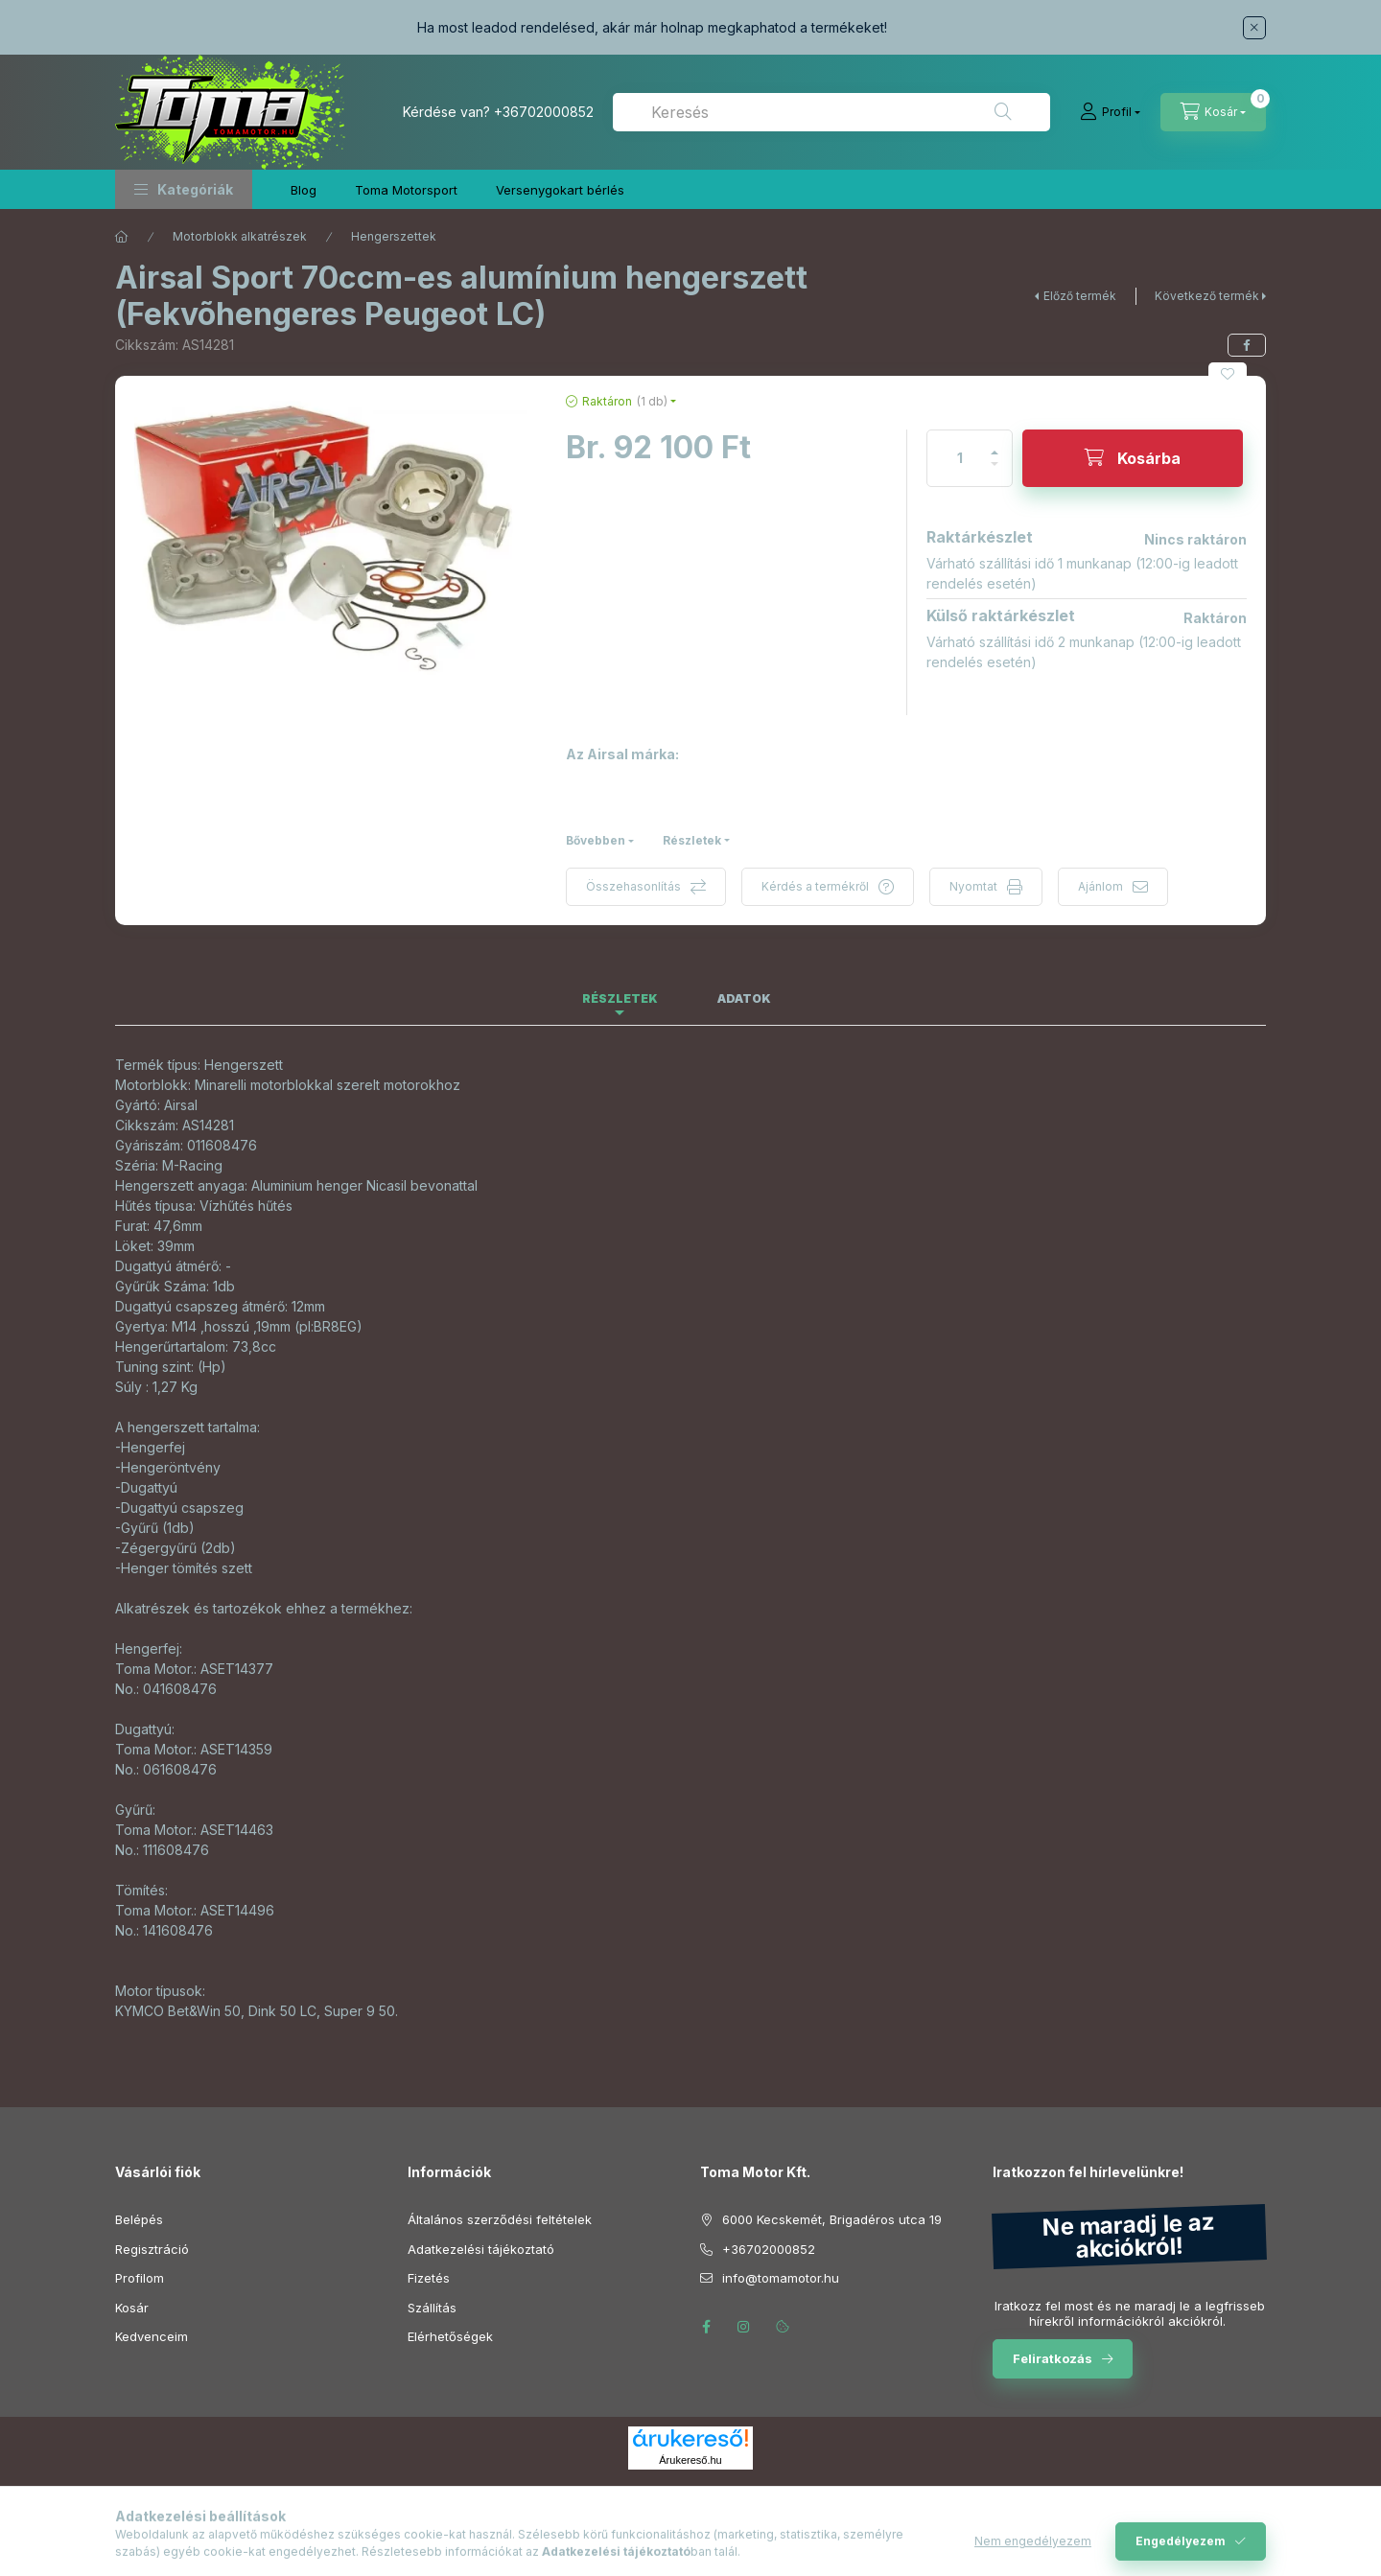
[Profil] (1110, 112)
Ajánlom (1100, 886)
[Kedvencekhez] (1227, 373)
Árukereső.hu (690, 2460)
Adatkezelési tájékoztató (481, 2249)
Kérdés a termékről (815, 886)
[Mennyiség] (960, 458)
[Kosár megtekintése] (1213, 112)
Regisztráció (152, 2249)
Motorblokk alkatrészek (240, 236)
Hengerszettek (393, 236)
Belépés (139, 2219)
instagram (744, 2327)
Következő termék (1207, 296)
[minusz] (994, 472)
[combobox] (831, 112)
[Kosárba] (1132, 458)
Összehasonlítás (633, 886)
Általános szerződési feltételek (500, 2219)
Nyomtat (973, 886)
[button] (183, 189)
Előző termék (1079, 296)
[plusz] (994, 444)
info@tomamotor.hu (780, 2278)
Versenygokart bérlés (560, 189)
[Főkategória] (122, 236)
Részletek (692, 840)
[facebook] (1247, 345)
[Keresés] (1003, 112)
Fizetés (429, 2278)
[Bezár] (1254, 27)
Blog (303, 189)
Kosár (132, 2307)
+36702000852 (544, 112)
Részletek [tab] (620, 998)
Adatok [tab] (744, 998)
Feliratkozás (1052, 2358)
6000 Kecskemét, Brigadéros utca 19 (832, 2219)
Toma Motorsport (406, 189)
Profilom (139, 2278)
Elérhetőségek (450, 2336)
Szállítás (432, 2307)
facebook (706, 2327)
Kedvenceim (151, 2336)
